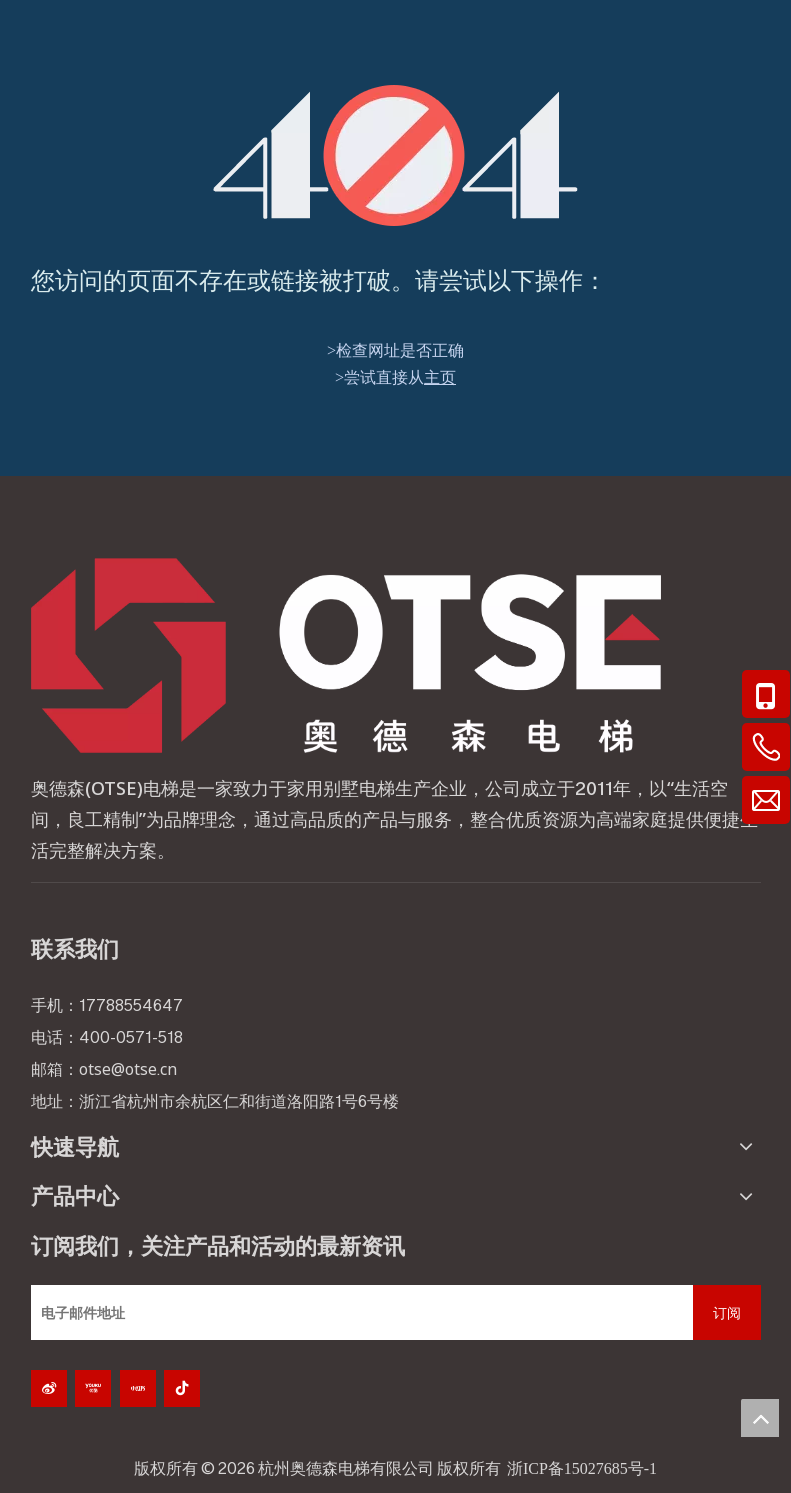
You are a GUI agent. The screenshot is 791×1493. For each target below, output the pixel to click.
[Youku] (93, 1388)
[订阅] (727, 1312)
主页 (440, 377)
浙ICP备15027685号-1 (582, 1468)
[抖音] (182, 1388)
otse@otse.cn (128, 1069)
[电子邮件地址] (357, 1312)
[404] (395, 155)
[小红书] (138, 1388)
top (760, 1418)
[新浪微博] (49, 1388)
